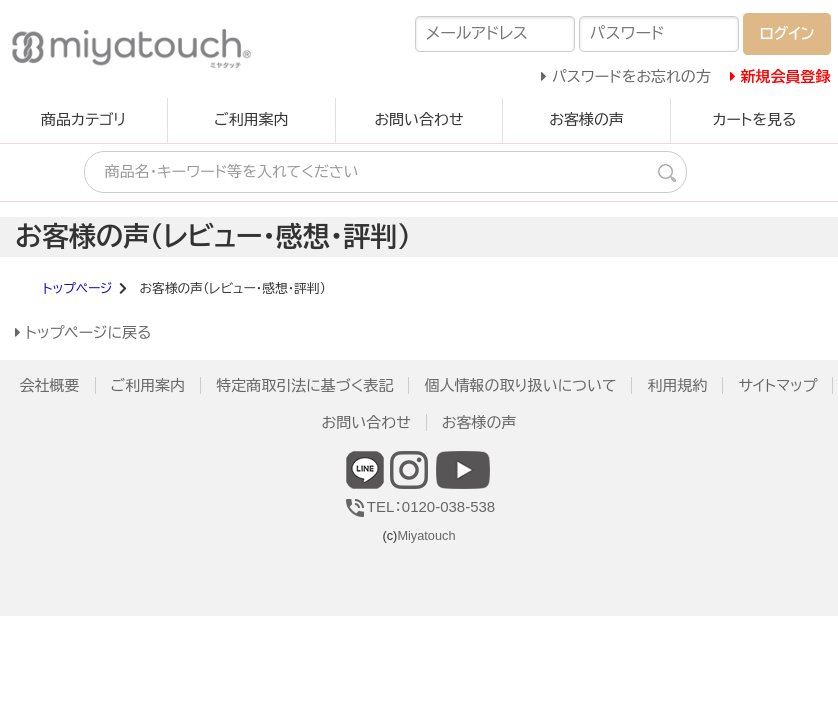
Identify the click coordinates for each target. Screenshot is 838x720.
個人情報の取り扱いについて (520, 385)
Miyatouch (426, 535)
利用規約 (677, 385)
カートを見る (754, 119)
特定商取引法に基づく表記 (304, 385)
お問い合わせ (418, 119)
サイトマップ (777, 385)
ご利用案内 (251, 119)
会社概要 (50, 385)
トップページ (78, 288)
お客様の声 (586, 119)
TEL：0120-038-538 (419, 506)
